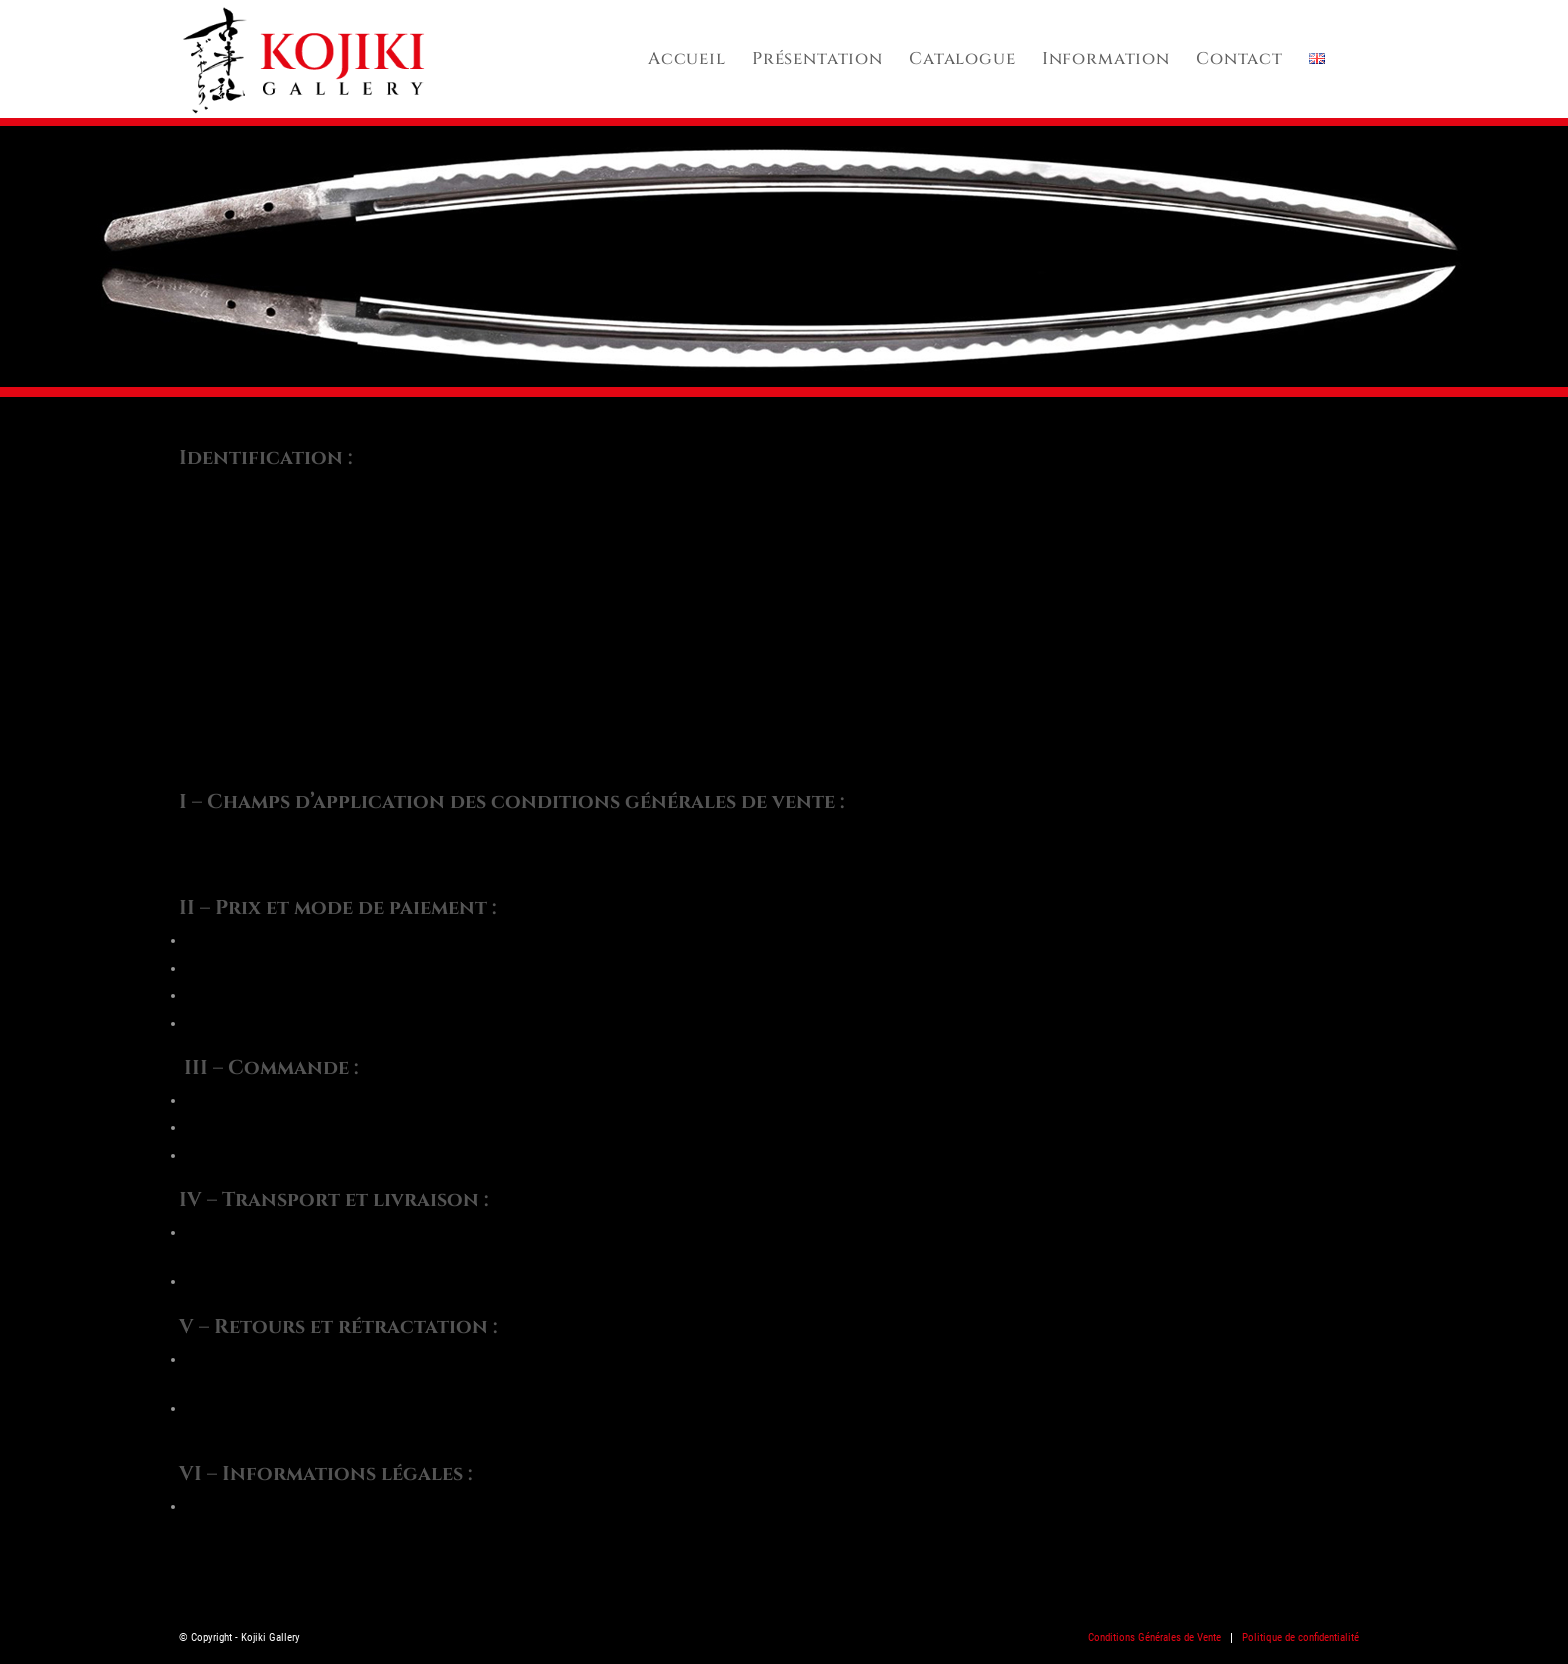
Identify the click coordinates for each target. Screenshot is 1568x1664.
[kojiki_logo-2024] (303, 59)
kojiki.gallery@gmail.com (274, 750)
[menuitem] (687, 59)
